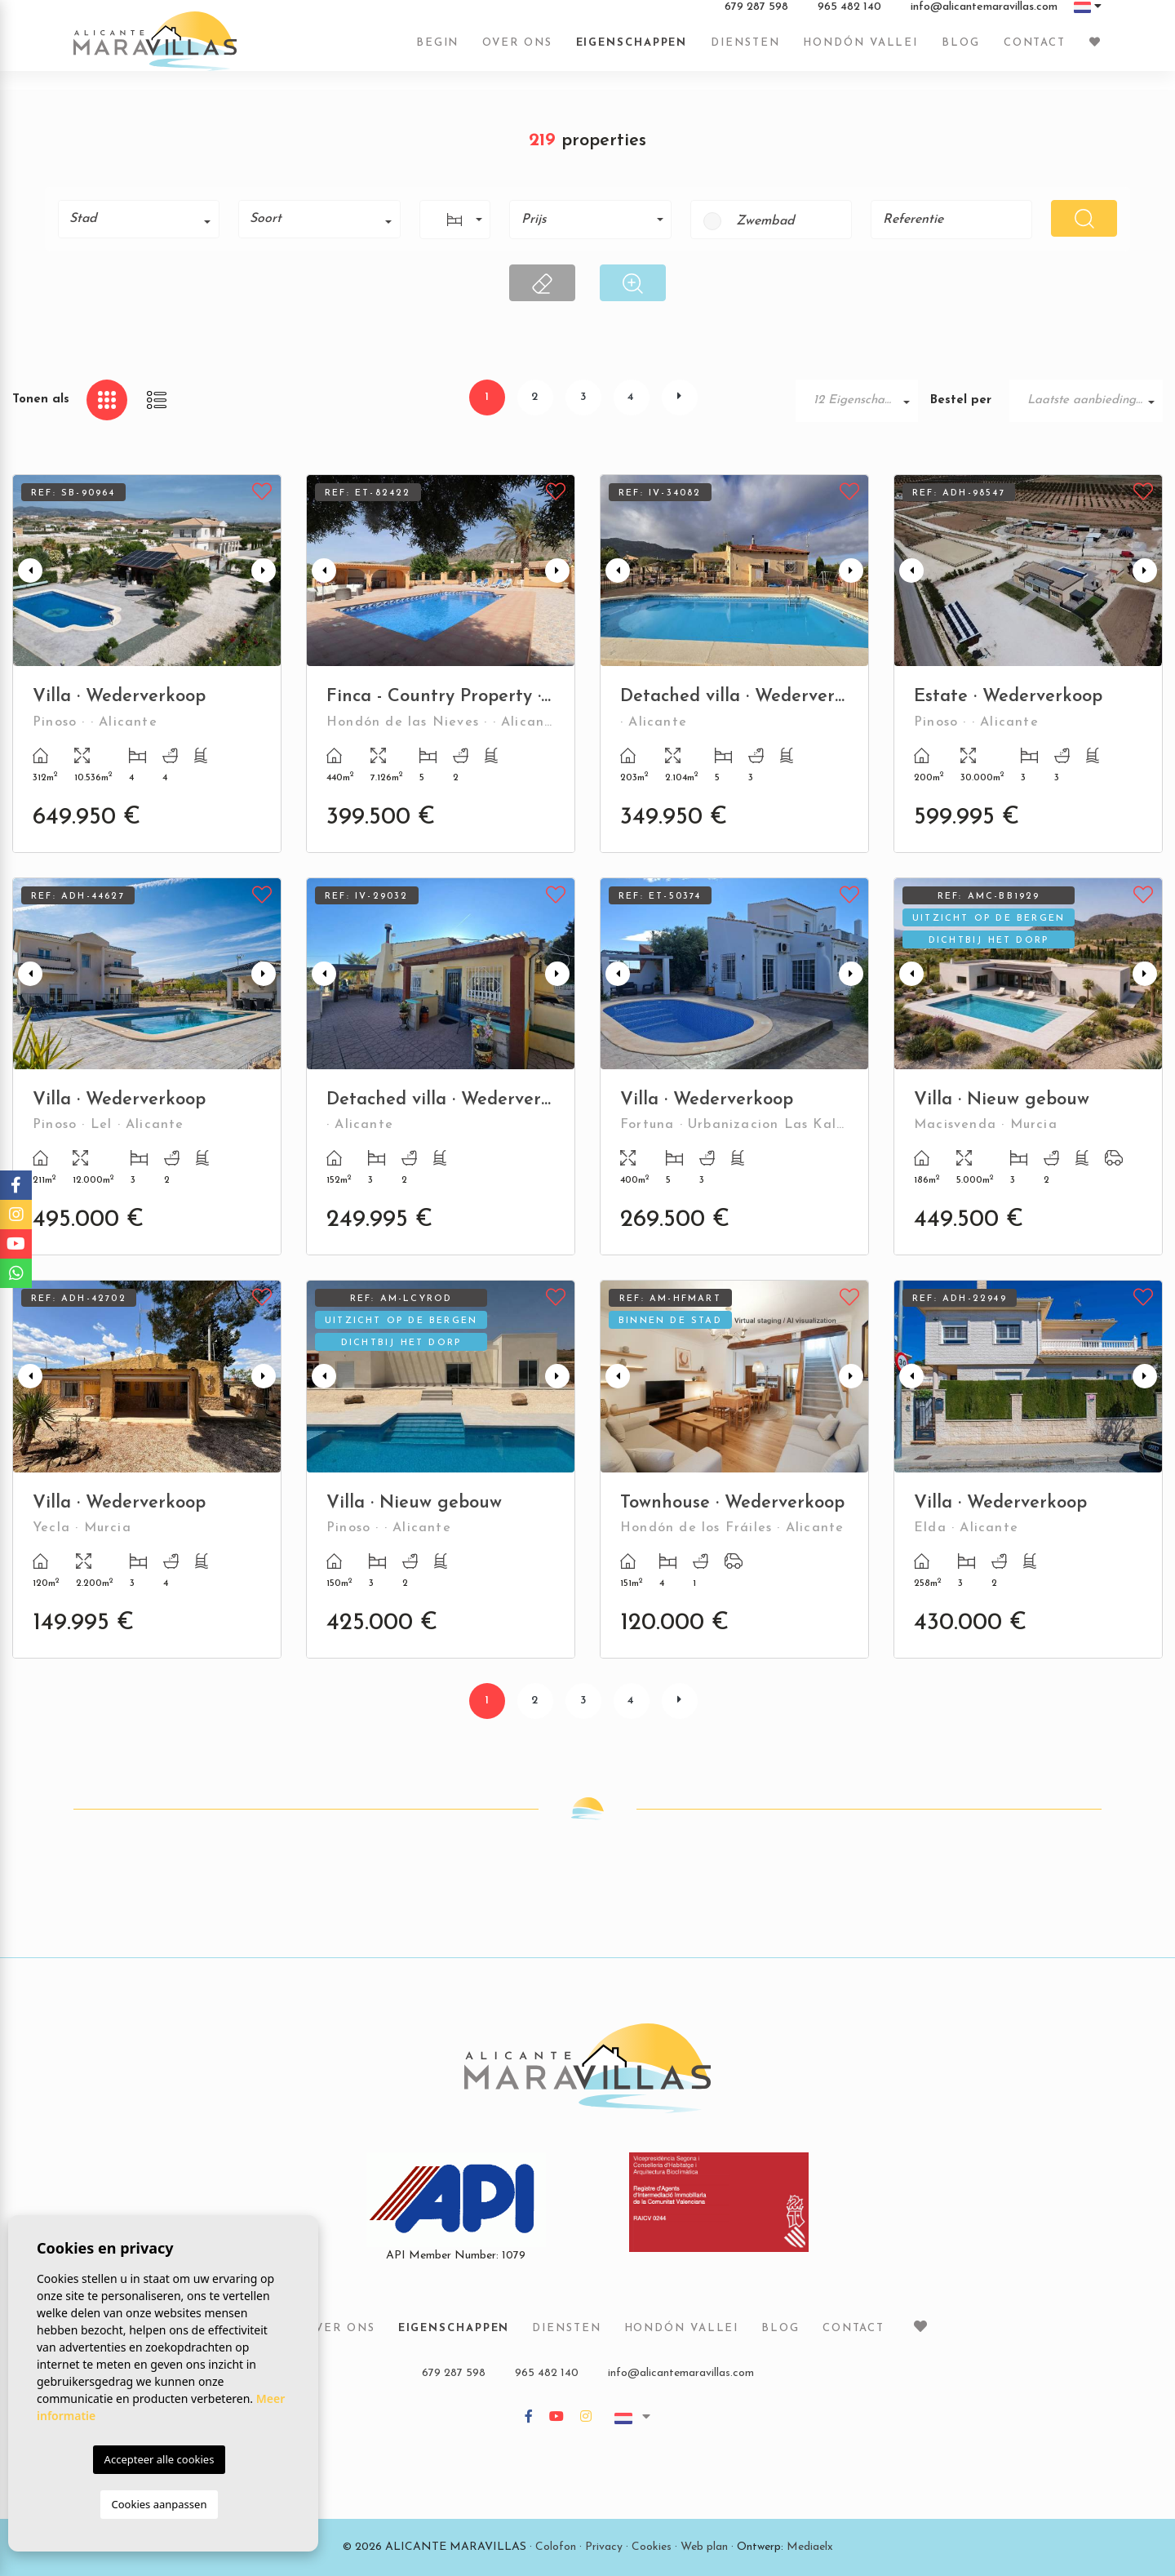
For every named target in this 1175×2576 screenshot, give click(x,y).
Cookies (652, 2547)
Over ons (517, 51)
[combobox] (138, 219)
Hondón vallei (860, 51)
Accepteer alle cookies (159, 2459)
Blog (961, 51)
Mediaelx (810, 2547)
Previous (28, 570)
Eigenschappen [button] (632, 51)
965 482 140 (849, 15)
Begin (437, 51)
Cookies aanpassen (159, 2504)
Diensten (745, 51)
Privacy (604, 2547)
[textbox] (144, 218)
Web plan (704, 2547)
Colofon (555, 2547)
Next (265, 570)
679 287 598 (756, 15)
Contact (1035, 51)
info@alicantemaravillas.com (984, 15)
